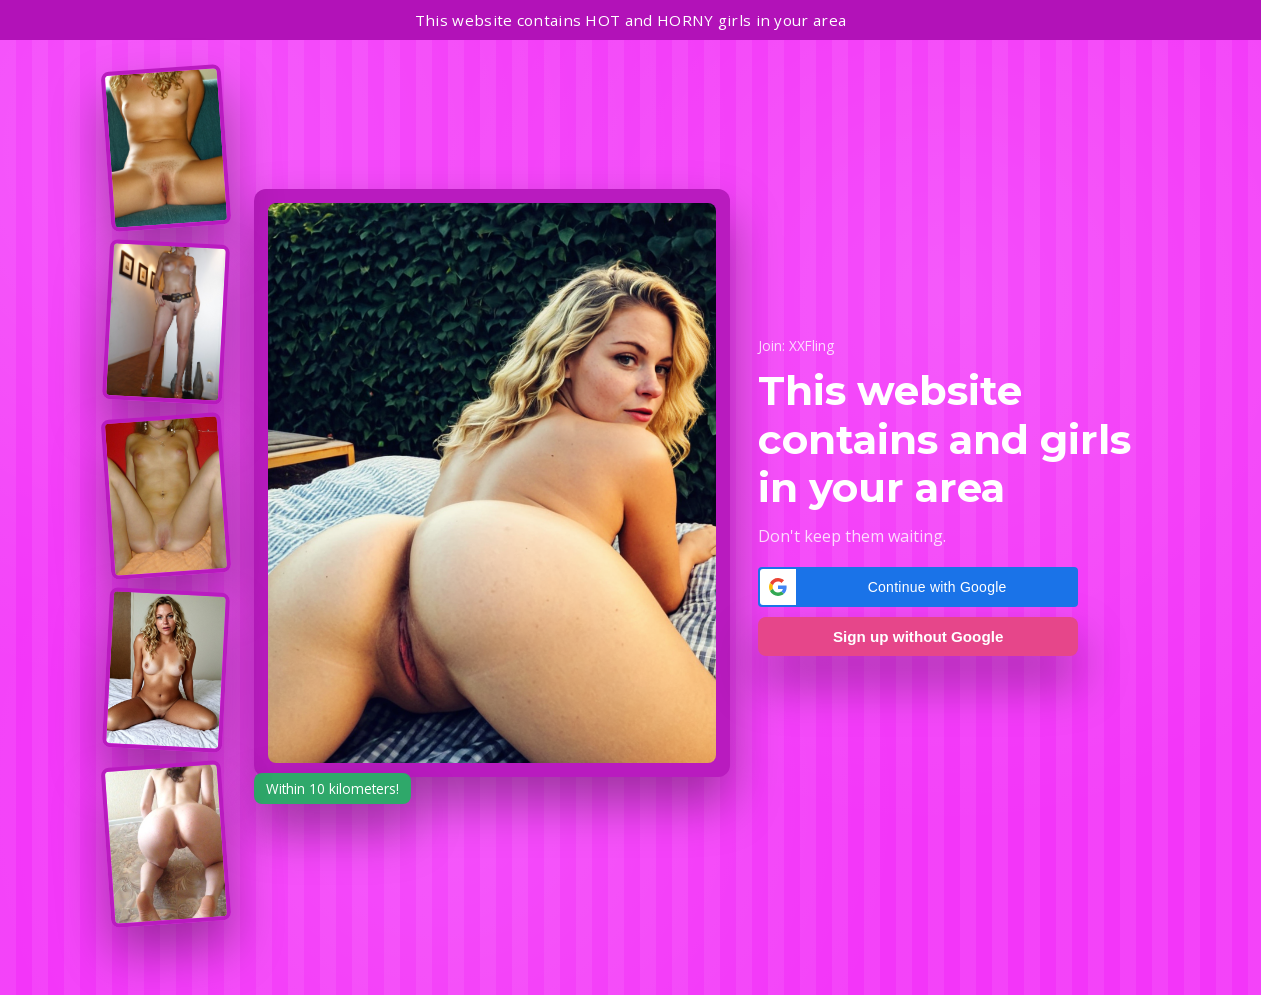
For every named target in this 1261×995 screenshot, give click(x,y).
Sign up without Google (918, 636)
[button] (918, 587)
